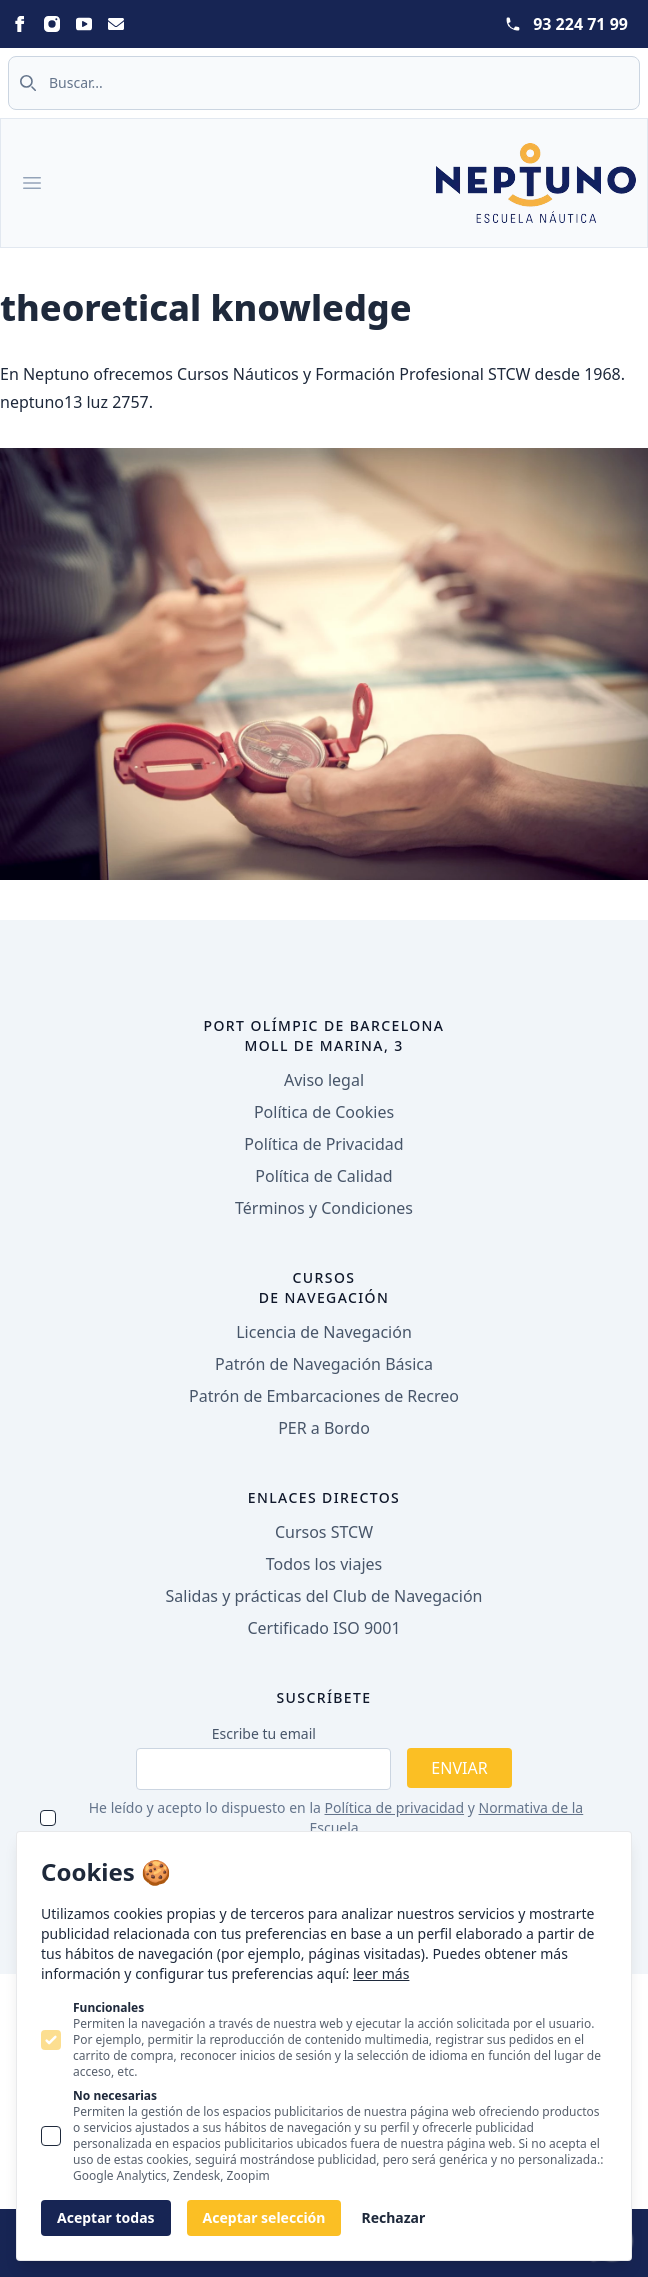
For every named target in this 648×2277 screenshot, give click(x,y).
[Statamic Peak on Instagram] (52, 24)
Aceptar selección (264, 2217)
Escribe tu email (264, 1733)
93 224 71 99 (580, 24)
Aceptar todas (106, 2217)
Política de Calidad (323, 1176)
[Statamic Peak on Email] (116, 24)
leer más (381, 1973)
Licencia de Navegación (324, 1332)
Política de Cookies (324, 1112)
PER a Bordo (324, 1428)
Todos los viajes (324, 1564)
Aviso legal (324, 1080)
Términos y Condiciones (324, 1208)
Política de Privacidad (323, 1144)
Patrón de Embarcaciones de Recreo (324, 1396)
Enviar (459, 1768)
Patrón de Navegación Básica (324, 1364)
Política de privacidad (395, 1807)
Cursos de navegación (324, 1287)
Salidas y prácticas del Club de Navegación (324, 1596)
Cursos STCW (324, 1532)
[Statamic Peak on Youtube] (84, 24)
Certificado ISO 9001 (323, 1628)
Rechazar (393, 2217)
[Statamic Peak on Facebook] (20, 24)
